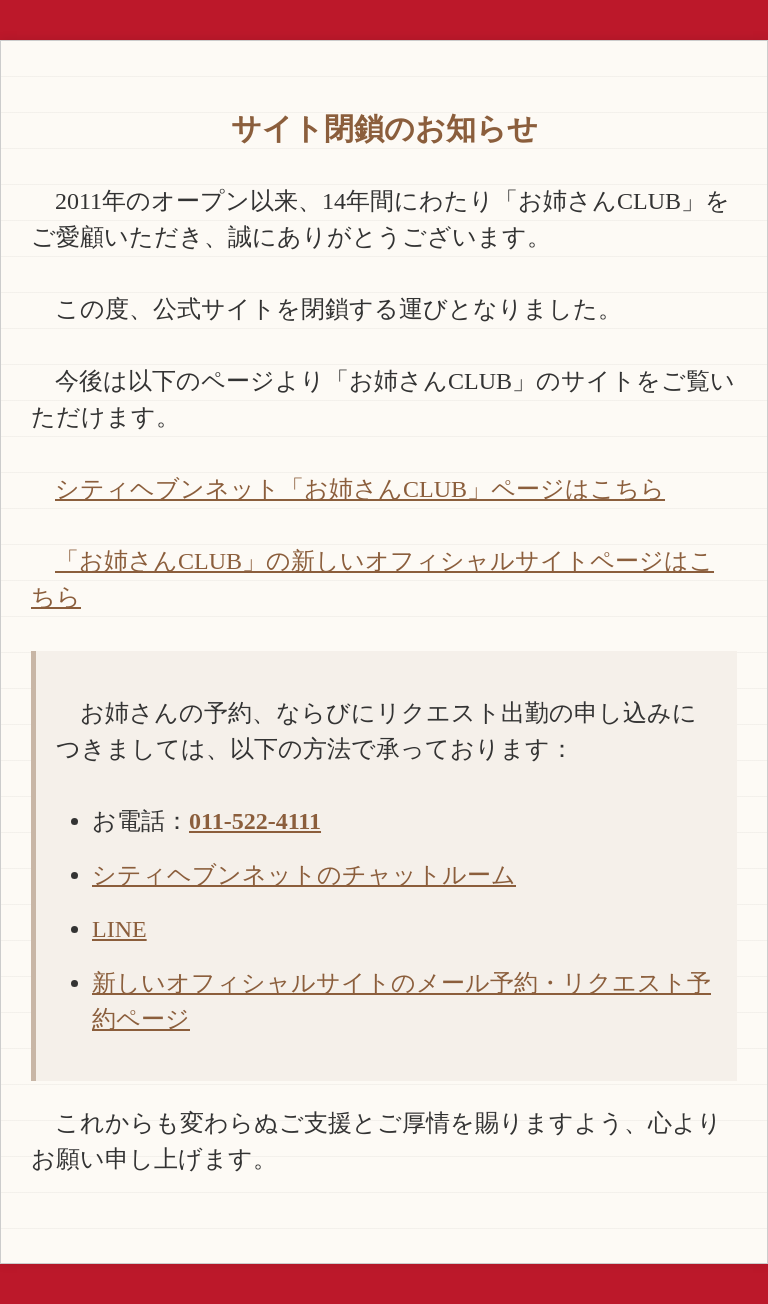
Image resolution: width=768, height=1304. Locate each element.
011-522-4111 (255, 821)
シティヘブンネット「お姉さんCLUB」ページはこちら (360, 489)
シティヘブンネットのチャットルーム (304, 875)
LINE (119, 929)
